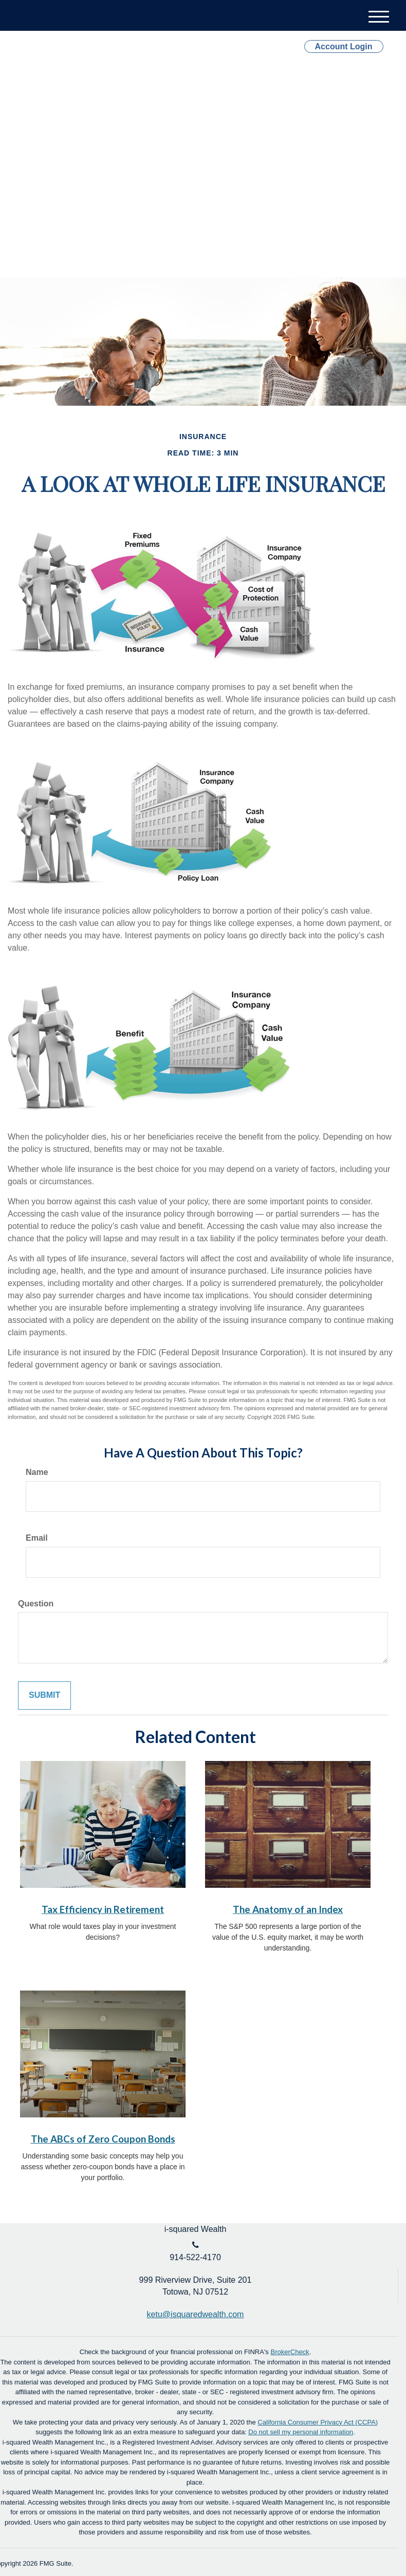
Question (35, 1603)
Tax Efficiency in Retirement (103, 1909)
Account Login (344, 46)
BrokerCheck (289, 2352)
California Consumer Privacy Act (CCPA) (317, 2422)
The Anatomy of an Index (288, 1909)
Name (37, 1472)
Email (37, 1537)
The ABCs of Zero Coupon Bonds (103, 2139)
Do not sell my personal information (300, 2432)
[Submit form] (44, 1695)
